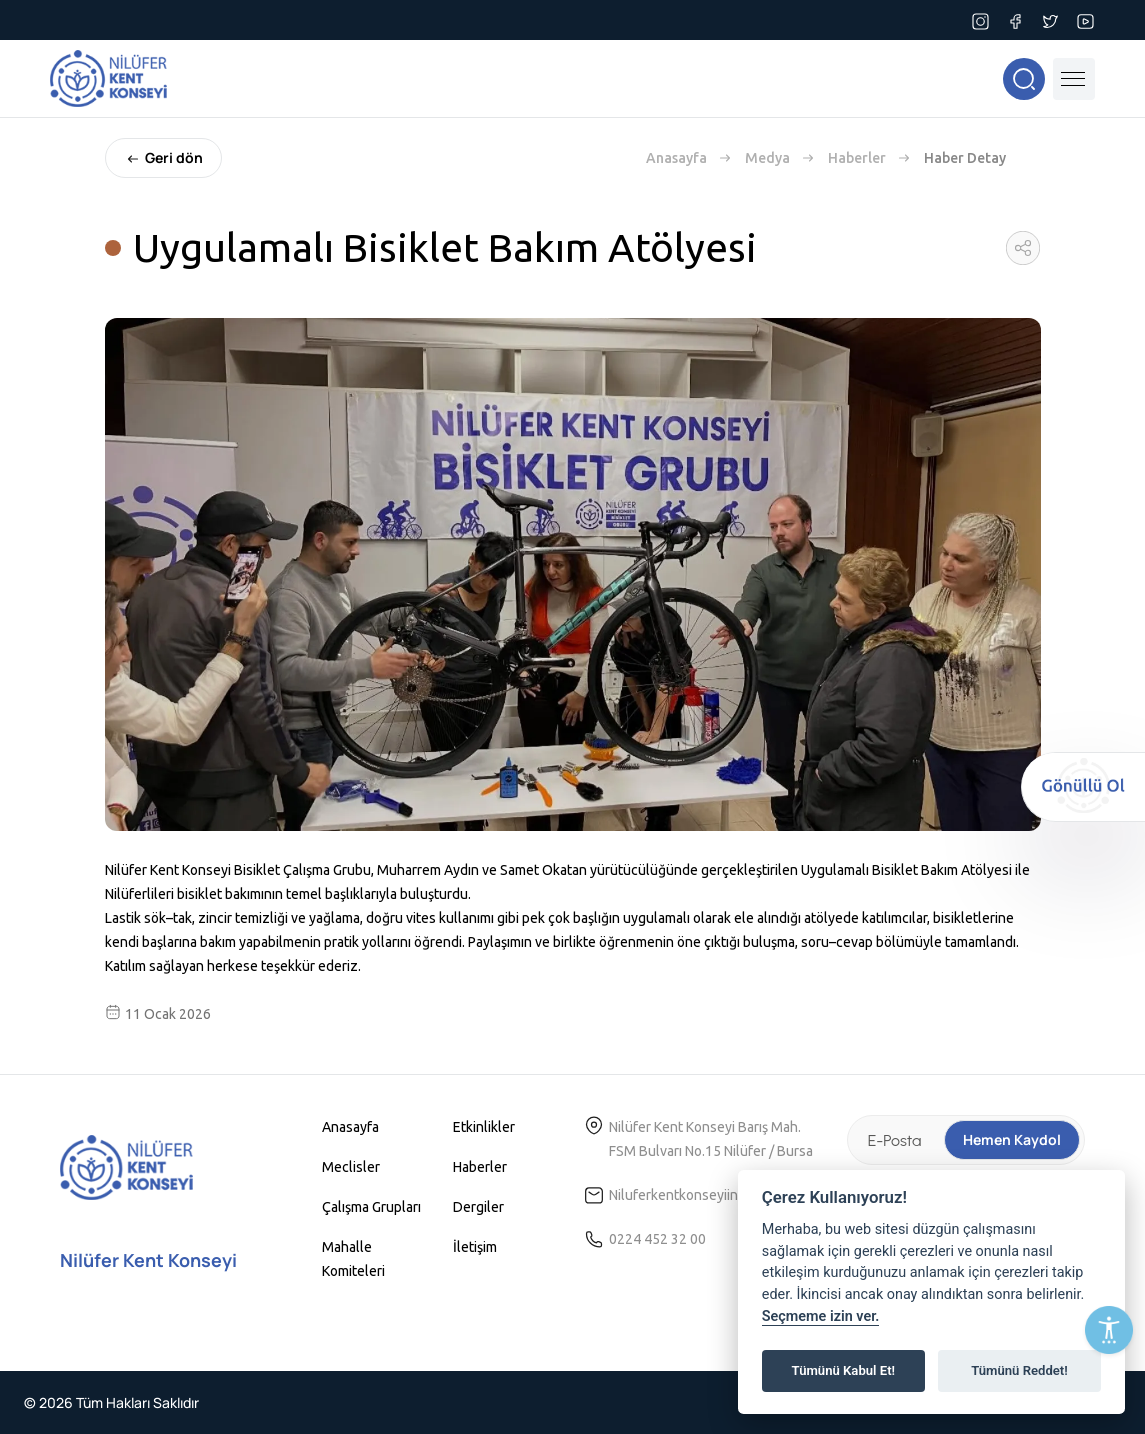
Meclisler (351, 1167)
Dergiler (478, 1207)
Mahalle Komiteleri (353, 1259)
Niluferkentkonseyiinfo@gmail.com (717, 1195)
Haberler (857, 158)
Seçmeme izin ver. (821, 1316)
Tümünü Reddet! (1019, 1370)
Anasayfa (676, 158)
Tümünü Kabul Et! (843, 1370)
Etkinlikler (484, 1127)
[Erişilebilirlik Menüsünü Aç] (1109, 1330)
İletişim (475, 1247)
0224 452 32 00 (657, 1239)
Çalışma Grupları (371, 1207)
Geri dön (163, 158)
